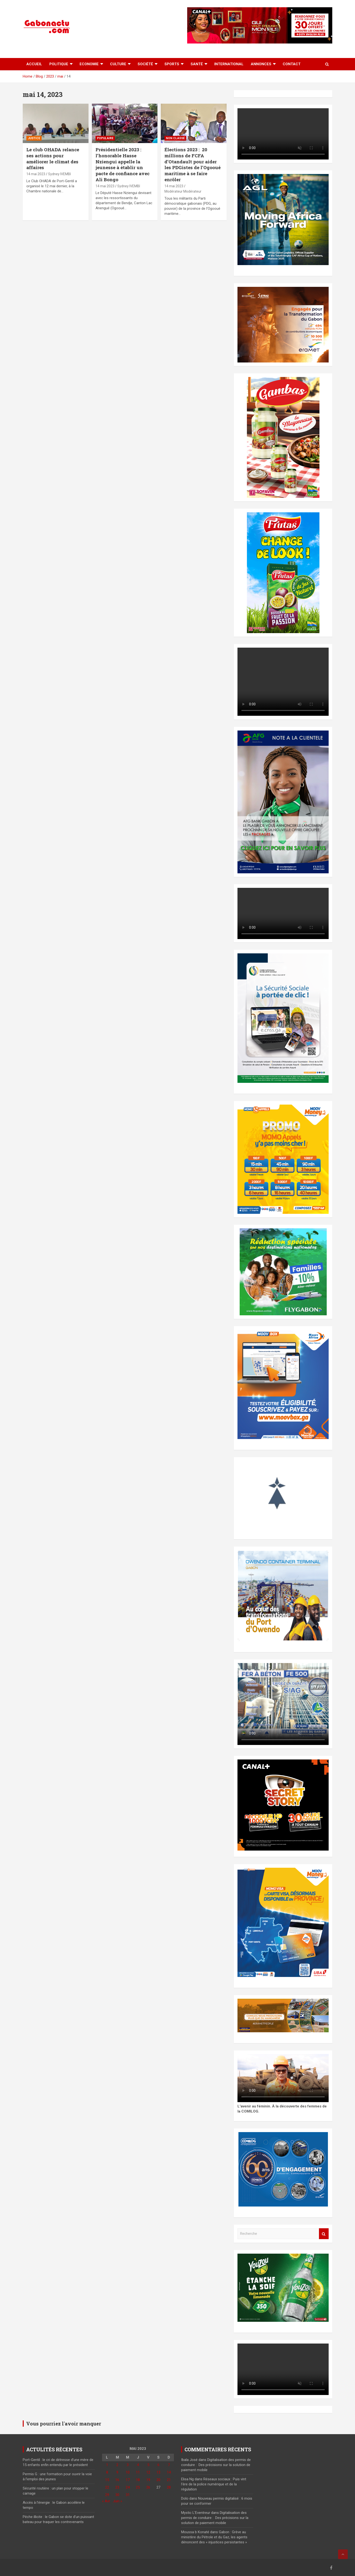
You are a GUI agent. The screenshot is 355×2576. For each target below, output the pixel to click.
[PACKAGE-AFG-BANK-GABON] (283, 733)
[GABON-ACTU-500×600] (283, 1107)
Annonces (261, 64)
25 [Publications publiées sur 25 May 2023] (138, 2487)
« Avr (106, 2501)
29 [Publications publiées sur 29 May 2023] (107, 2495)
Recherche (324, 2233)
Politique (58, 64)
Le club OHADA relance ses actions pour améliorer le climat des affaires (52, 158)
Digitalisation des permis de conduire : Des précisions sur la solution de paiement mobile (216, 2465)
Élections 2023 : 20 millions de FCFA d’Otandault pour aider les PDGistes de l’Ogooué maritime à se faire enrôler (192, 164)
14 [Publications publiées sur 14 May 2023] (169, 2472)
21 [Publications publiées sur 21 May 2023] (169, 2480)
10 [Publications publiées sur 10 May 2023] (128, 2472)
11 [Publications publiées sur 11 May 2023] (138, 2472)
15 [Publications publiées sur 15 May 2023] (107, 2480)
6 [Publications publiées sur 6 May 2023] (158, 2465)
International (229, 64)
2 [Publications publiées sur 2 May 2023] (117, 2465)
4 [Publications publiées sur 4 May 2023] (138, 2465)
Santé (197, 64)
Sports (171, 64)
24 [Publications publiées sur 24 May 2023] (128, 2487)
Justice (34, 138)
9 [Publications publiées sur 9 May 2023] (117, 2472)
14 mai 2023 (35, 174)
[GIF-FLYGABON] (283, 1231)
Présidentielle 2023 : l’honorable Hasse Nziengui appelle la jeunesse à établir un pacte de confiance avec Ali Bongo (122, 164)
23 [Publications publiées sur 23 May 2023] (117, 2487)
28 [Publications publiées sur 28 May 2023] (169, 2487)
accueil (34, 64)
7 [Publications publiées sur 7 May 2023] (169, 2465)
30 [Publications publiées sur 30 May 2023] (117, 2495)
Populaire (105, 138)
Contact (292, 64)
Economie (89, 64)
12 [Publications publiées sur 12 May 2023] (148, 2472)
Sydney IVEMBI (59, 174)
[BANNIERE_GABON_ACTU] (283, 289)
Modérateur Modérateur (182, 191)
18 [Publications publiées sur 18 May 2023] (138, 2480)
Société (145, 64)
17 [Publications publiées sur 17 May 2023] (128, 2480)
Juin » (117, 2501)
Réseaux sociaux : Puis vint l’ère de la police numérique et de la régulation (213, 2484)
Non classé (175, 138)
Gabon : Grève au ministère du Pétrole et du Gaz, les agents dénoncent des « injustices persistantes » (214, 2537)
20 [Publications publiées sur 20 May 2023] (158, 2480)
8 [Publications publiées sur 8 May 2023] (107, 2472)
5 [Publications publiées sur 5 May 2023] (148, 2465)
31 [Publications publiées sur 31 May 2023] (128, 2495)
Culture (118, 64)
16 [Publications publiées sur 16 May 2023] (117, 2480)
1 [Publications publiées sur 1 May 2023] (107, 2465)
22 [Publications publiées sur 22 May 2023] (107, 2487)
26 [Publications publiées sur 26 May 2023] (148, 2487)
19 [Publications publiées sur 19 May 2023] (148, 2480)
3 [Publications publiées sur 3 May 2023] (128, 2465)
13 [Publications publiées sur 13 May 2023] (158, 2472)
